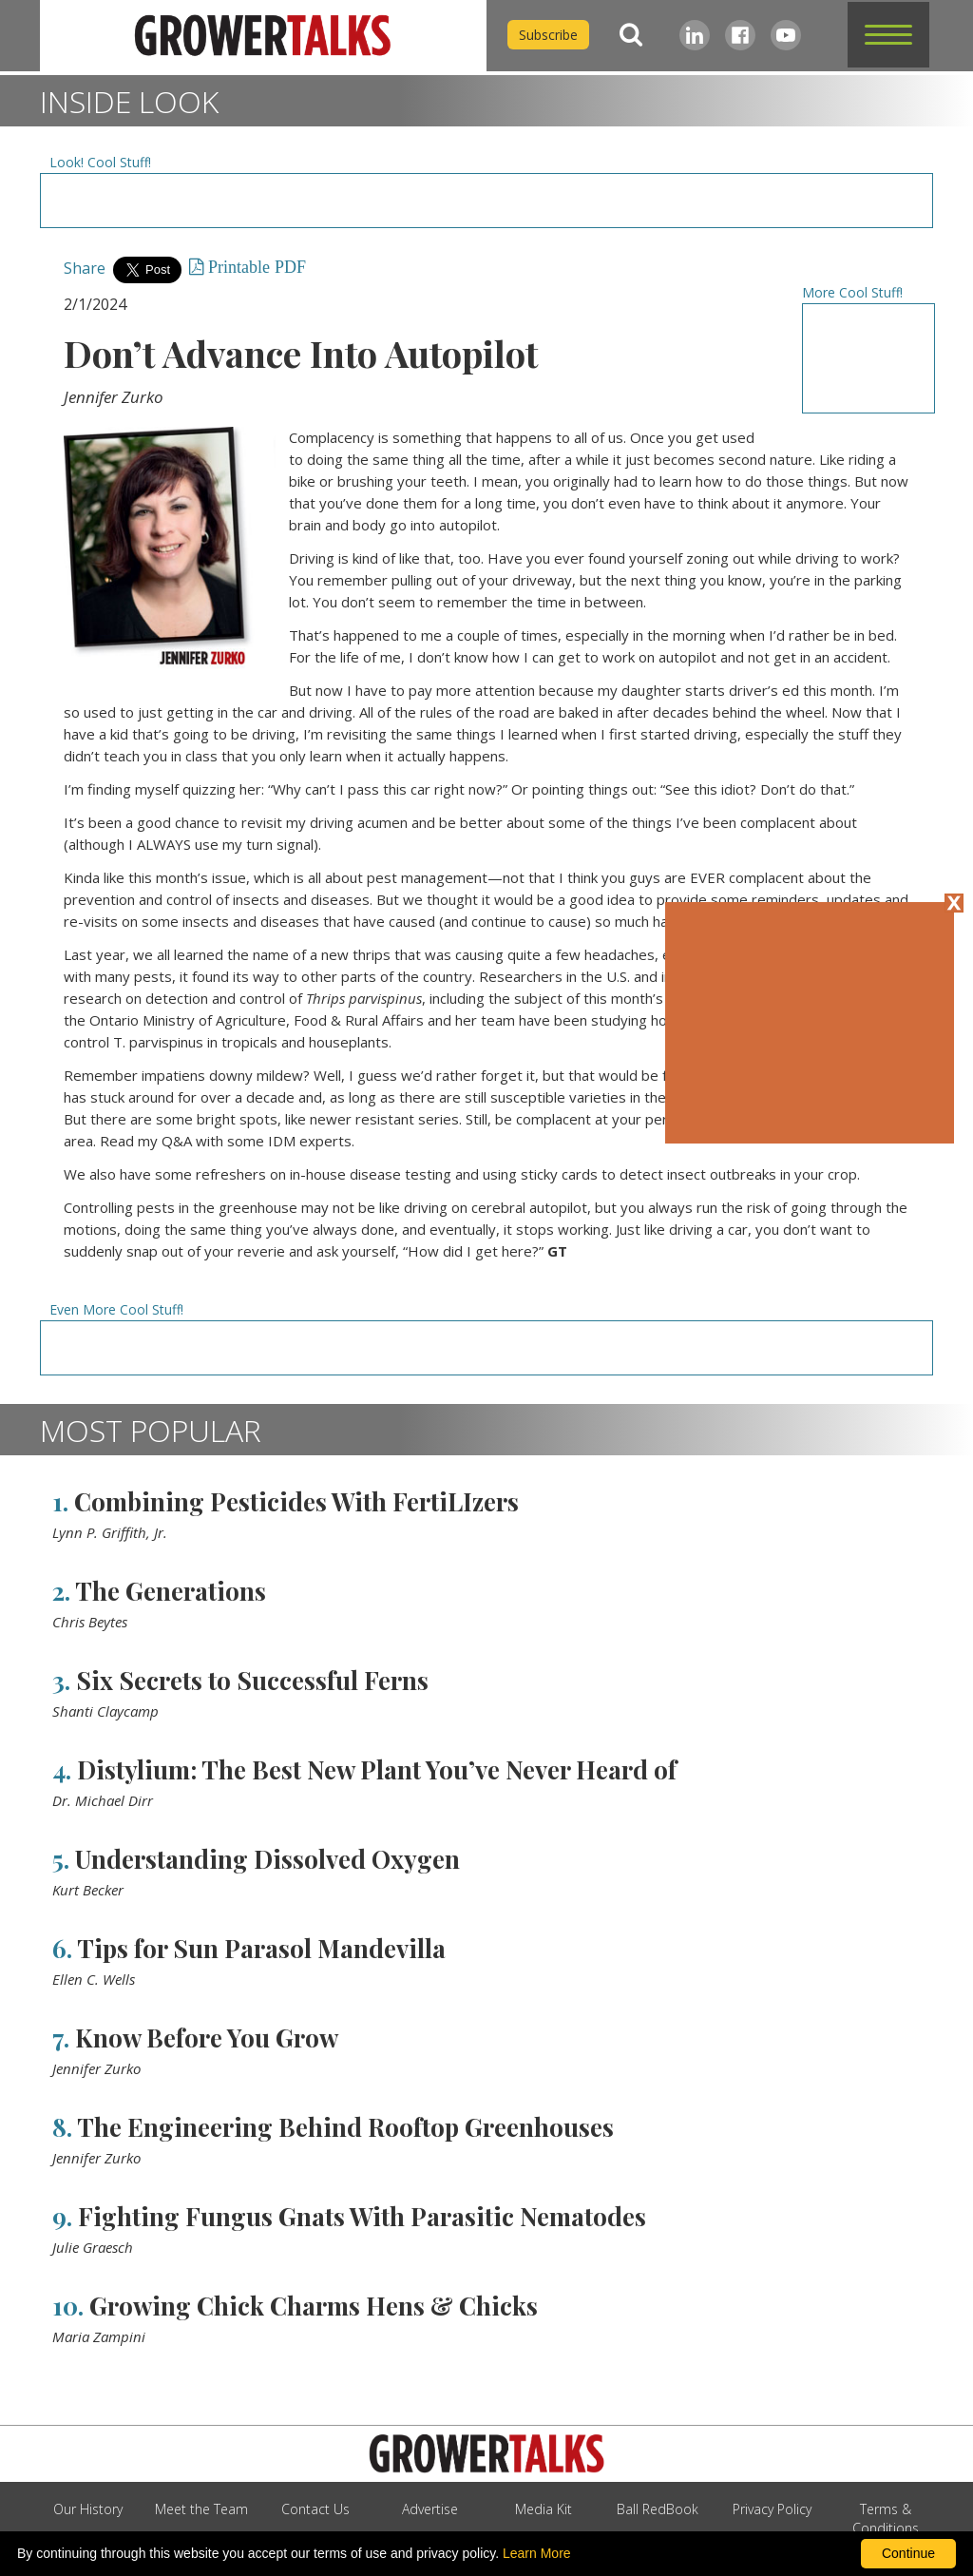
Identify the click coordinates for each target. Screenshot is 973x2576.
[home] (263, 36)
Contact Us (315, 2509)
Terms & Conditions (885, 2518)
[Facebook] (740, 35)
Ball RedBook (657, 2509)
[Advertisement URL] (486, 200)
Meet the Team (201, 2509)
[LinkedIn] (694, 35)
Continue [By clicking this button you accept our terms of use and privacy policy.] (908, 2553)
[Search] (631, 34)
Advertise (430, 2509)
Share (84, 268)
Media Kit (543, 2509)
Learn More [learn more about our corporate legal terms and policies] (537, 2553)
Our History (88, 2509)
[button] (888, 34)
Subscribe (548, 35)
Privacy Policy (772, 2509)
